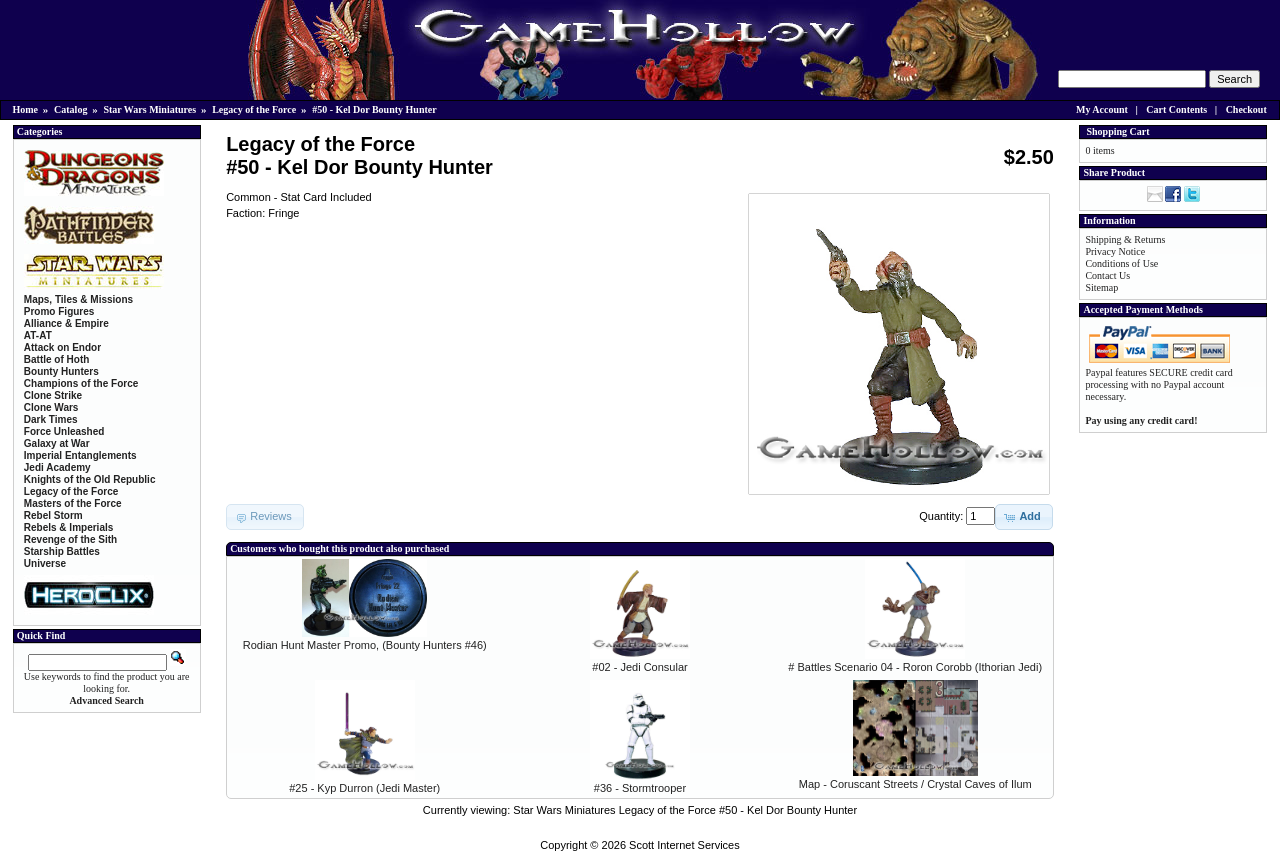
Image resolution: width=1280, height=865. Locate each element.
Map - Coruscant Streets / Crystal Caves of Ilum (915, 784)
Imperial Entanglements (80, 455)
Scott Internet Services (684, 845)
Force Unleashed (64, 431)
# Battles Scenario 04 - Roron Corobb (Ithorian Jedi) (915, 667)
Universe (45, 563)
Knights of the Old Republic (90, 479)
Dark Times (51, 419)
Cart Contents (1176, 109)
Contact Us (1107, 275)
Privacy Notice (1115, 251)
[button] (1023, 517)
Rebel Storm (53, 515)
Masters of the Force (73, 503)
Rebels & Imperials (68, 527)
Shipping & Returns (1125, 239)
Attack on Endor (62, 347)
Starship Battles (62, 551)
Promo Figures (59, 311)
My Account (1102, 109)
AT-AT (38, 335)
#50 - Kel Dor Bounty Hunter (374, 109)
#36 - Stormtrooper (640, 788)
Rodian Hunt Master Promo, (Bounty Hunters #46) (365, 645)
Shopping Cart (1117, 131)
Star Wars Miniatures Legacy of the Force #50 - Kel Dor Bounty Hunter (685, 810)
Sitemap (1101, 287)
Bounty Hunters (61, 371)
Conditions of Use (1121, 263)
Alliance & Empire (66, 323)
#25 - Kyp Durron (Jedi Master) (364, 788)
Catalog (70, 109)
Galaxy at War (57, 443)
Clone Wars (51, 407)
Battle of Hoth (57, 359)
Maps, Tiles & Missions (78, 299)
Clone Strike (53, 395)
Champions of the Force (81, 383)
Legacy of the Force (254, 109)
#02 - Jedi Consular (639, 667)
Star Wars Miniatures (149, 109)
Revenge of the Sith (70, 539)
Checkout (1246, 109)
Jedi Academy (57, 467)
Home (26, 109)
